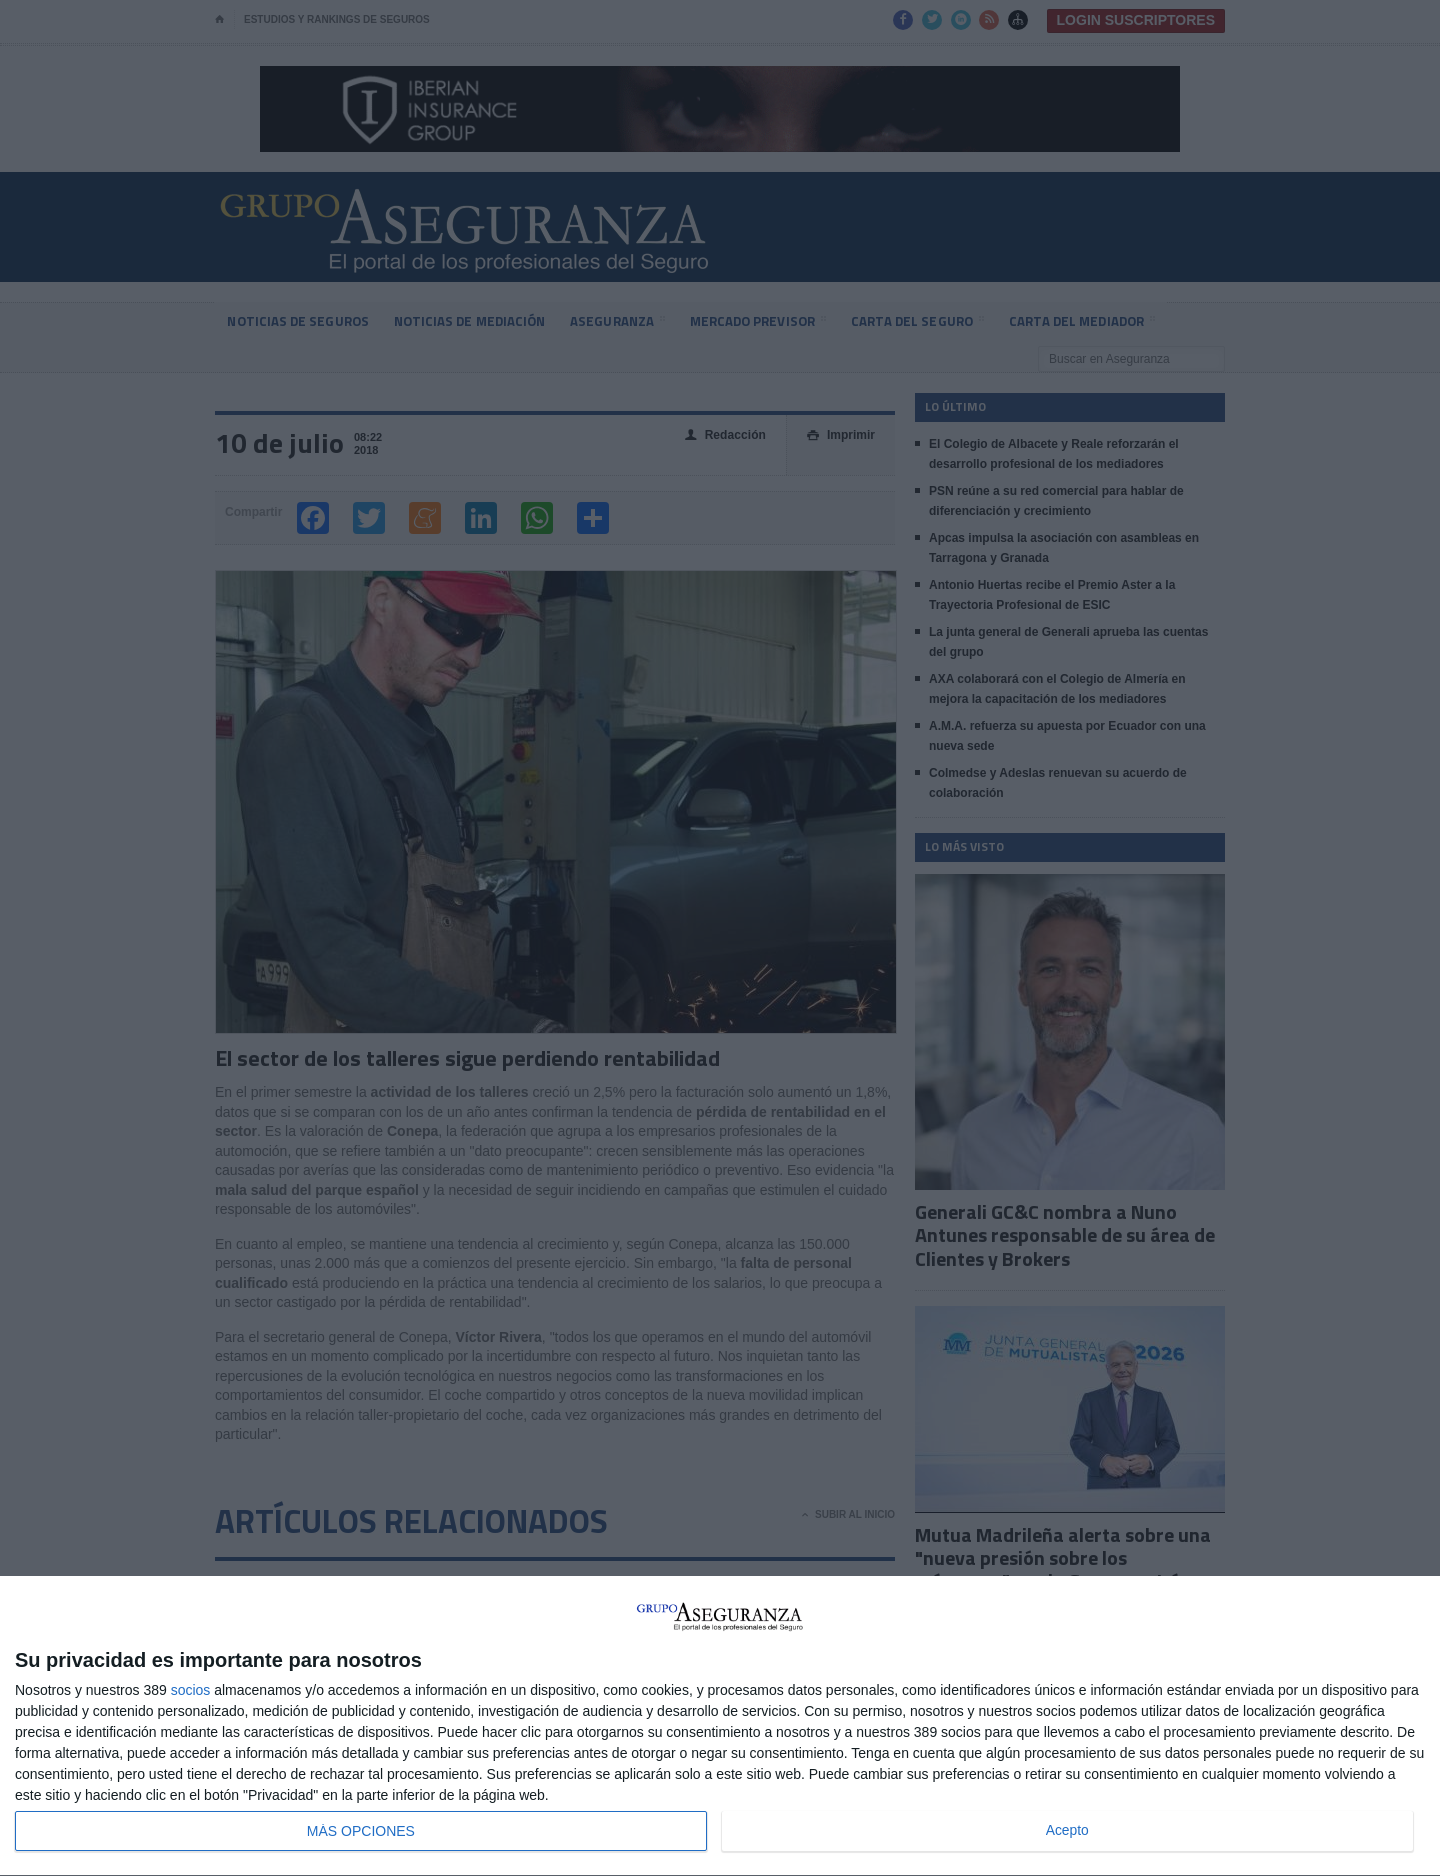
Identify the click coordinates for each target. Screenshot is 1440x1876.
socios (191, 1690)
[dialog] (720, 1726)
